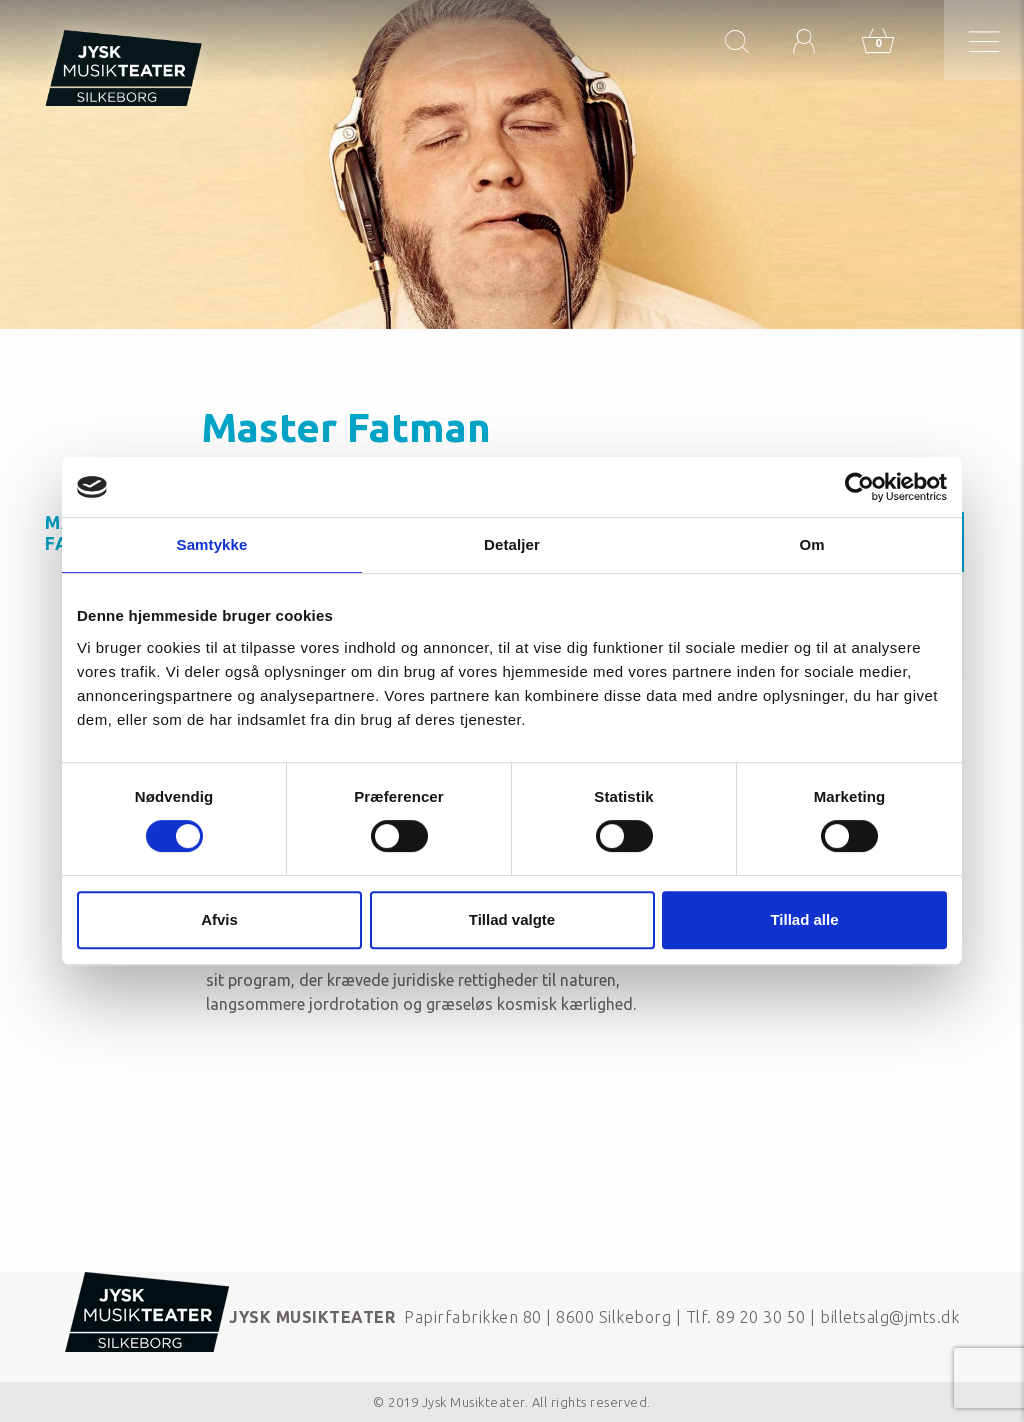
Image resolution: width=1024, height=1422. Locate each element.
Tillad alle (804, 919)
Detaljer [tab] (512, 544)
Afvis (219, 919)
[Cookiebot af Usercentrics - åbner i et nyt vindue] (859, 487)
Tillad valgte (512, 919)
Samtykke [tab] (212, 544)
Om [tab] (811, 544)
